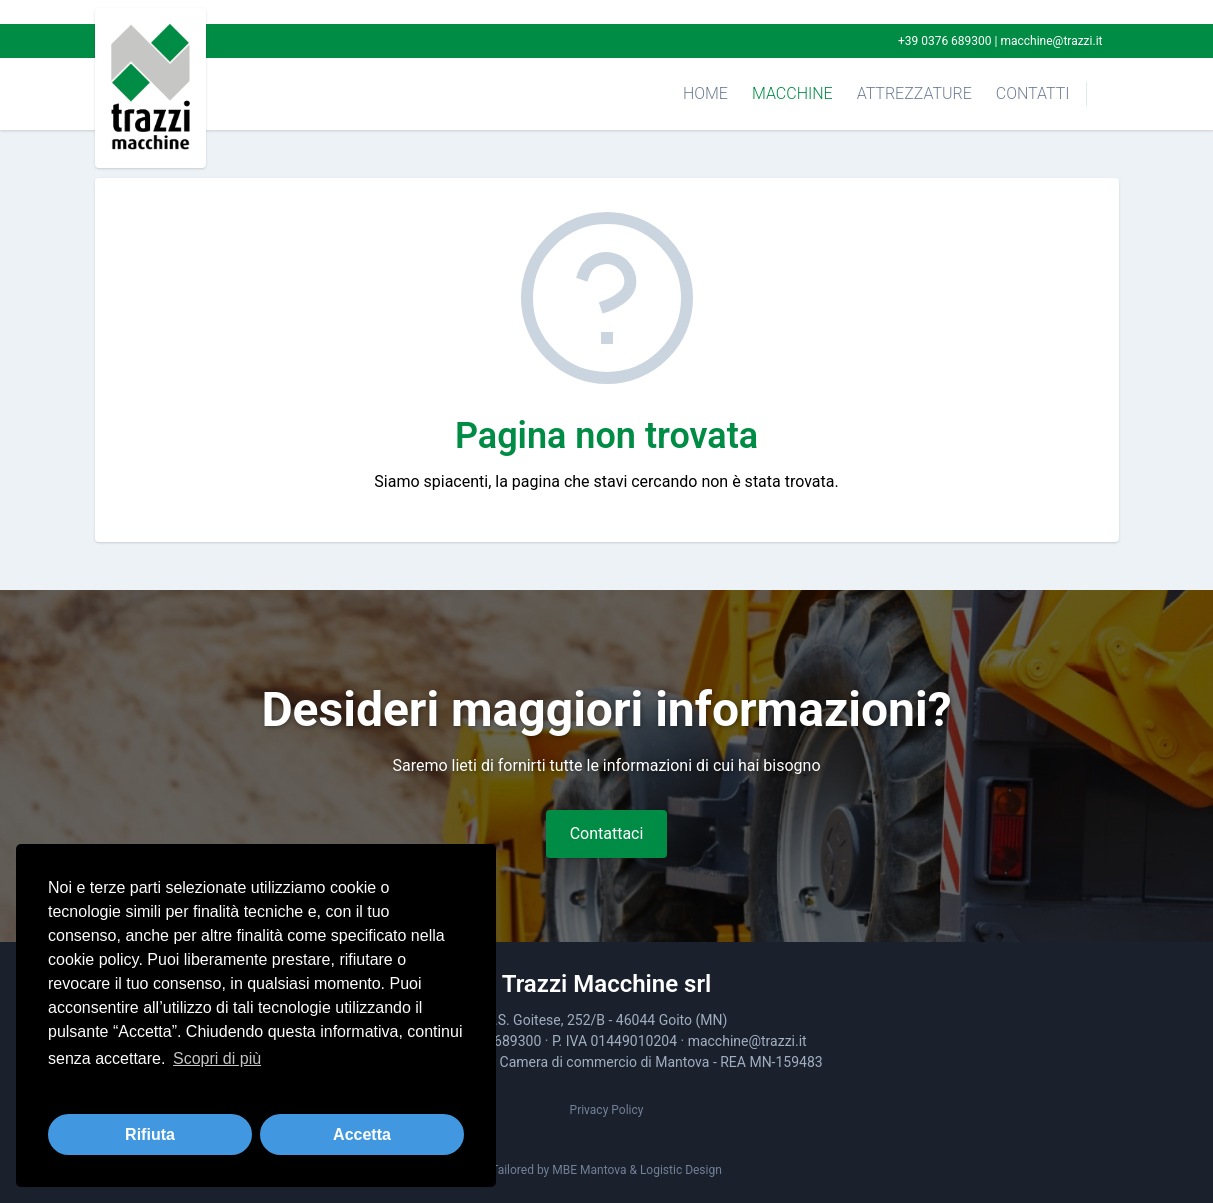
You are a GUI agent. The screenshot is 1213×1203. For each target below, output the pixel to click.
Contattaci (607, 833)
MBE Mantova (589, 1170)
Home (705, 93)
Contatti (1033, 93)
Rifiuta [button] (150, 1134)
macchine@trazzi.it (1051, 41)
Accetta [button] (362, 1134)
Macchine (792, 93)
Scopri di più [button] (217, 1058)
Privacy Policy (607, 1110)
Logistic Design (681, 1170)
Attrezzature (914, 93)
